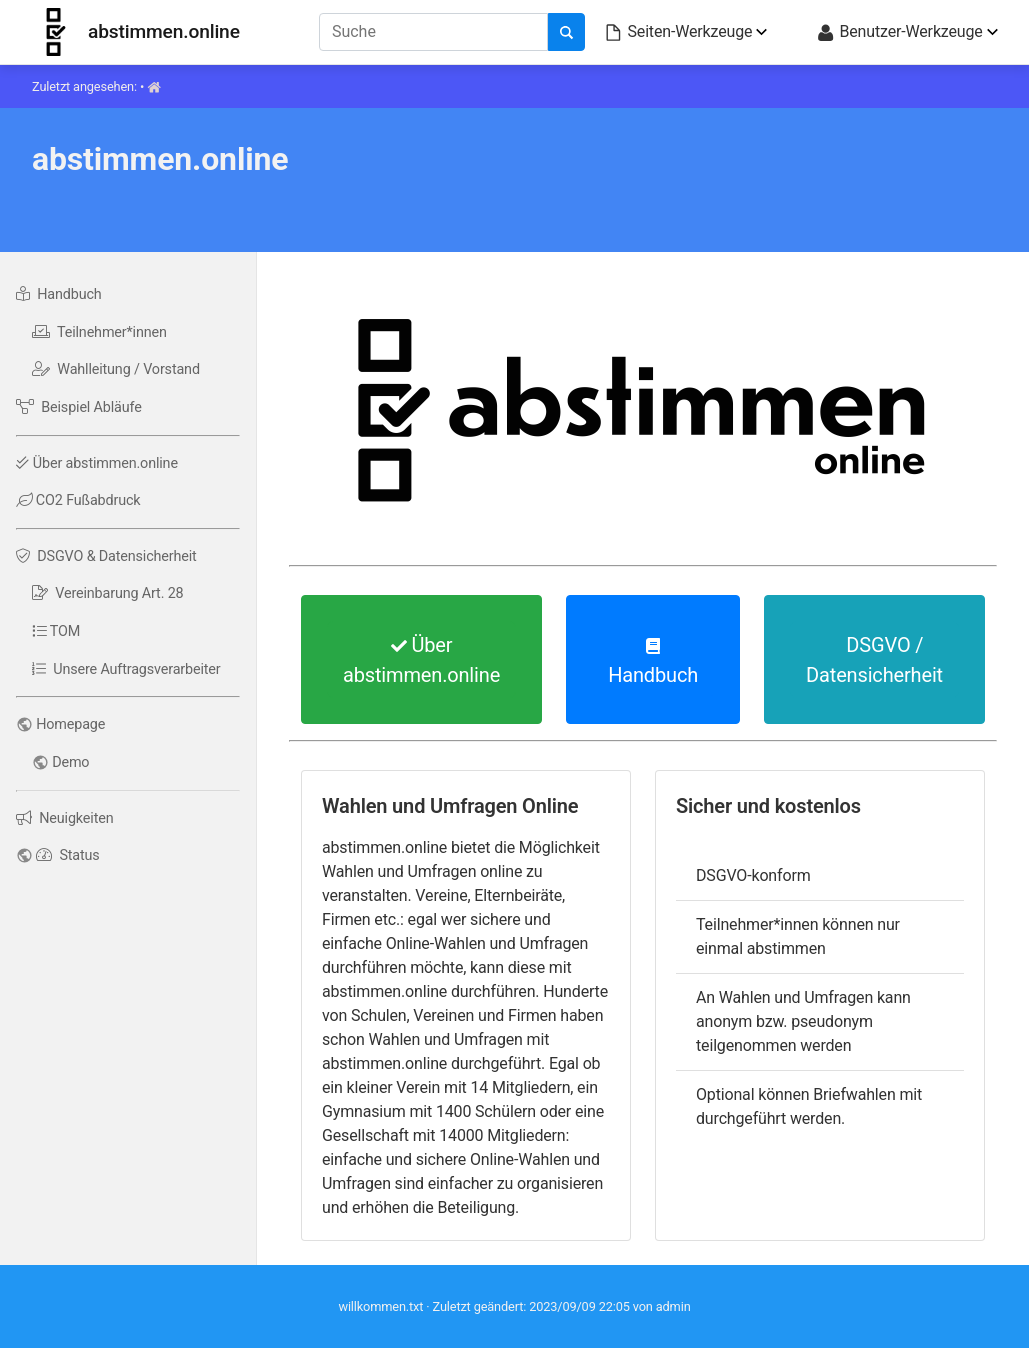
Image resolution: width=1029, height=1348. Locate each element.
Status (67, 855)
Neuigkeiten (64, 818)
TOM (56, 631)
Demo (70, 762)
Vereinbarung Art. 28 (108, 593)
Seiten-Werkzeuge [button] (678, 32)
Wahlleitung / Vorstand (116, 369)
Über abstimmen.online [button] (421, 660)
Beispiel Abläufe (79, 407)
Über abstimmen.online (97, 463)
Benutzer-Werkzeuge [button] (899, 32)
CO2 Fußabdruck (78, 500)
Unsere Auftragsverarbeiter (126, 669)
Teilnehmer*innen (99, 332)
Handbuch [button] (653, 662)
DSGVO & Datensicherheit (106, 556)
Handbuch (59, 294)
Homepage (70, 724)
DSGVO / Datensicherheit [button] (874, 660)
